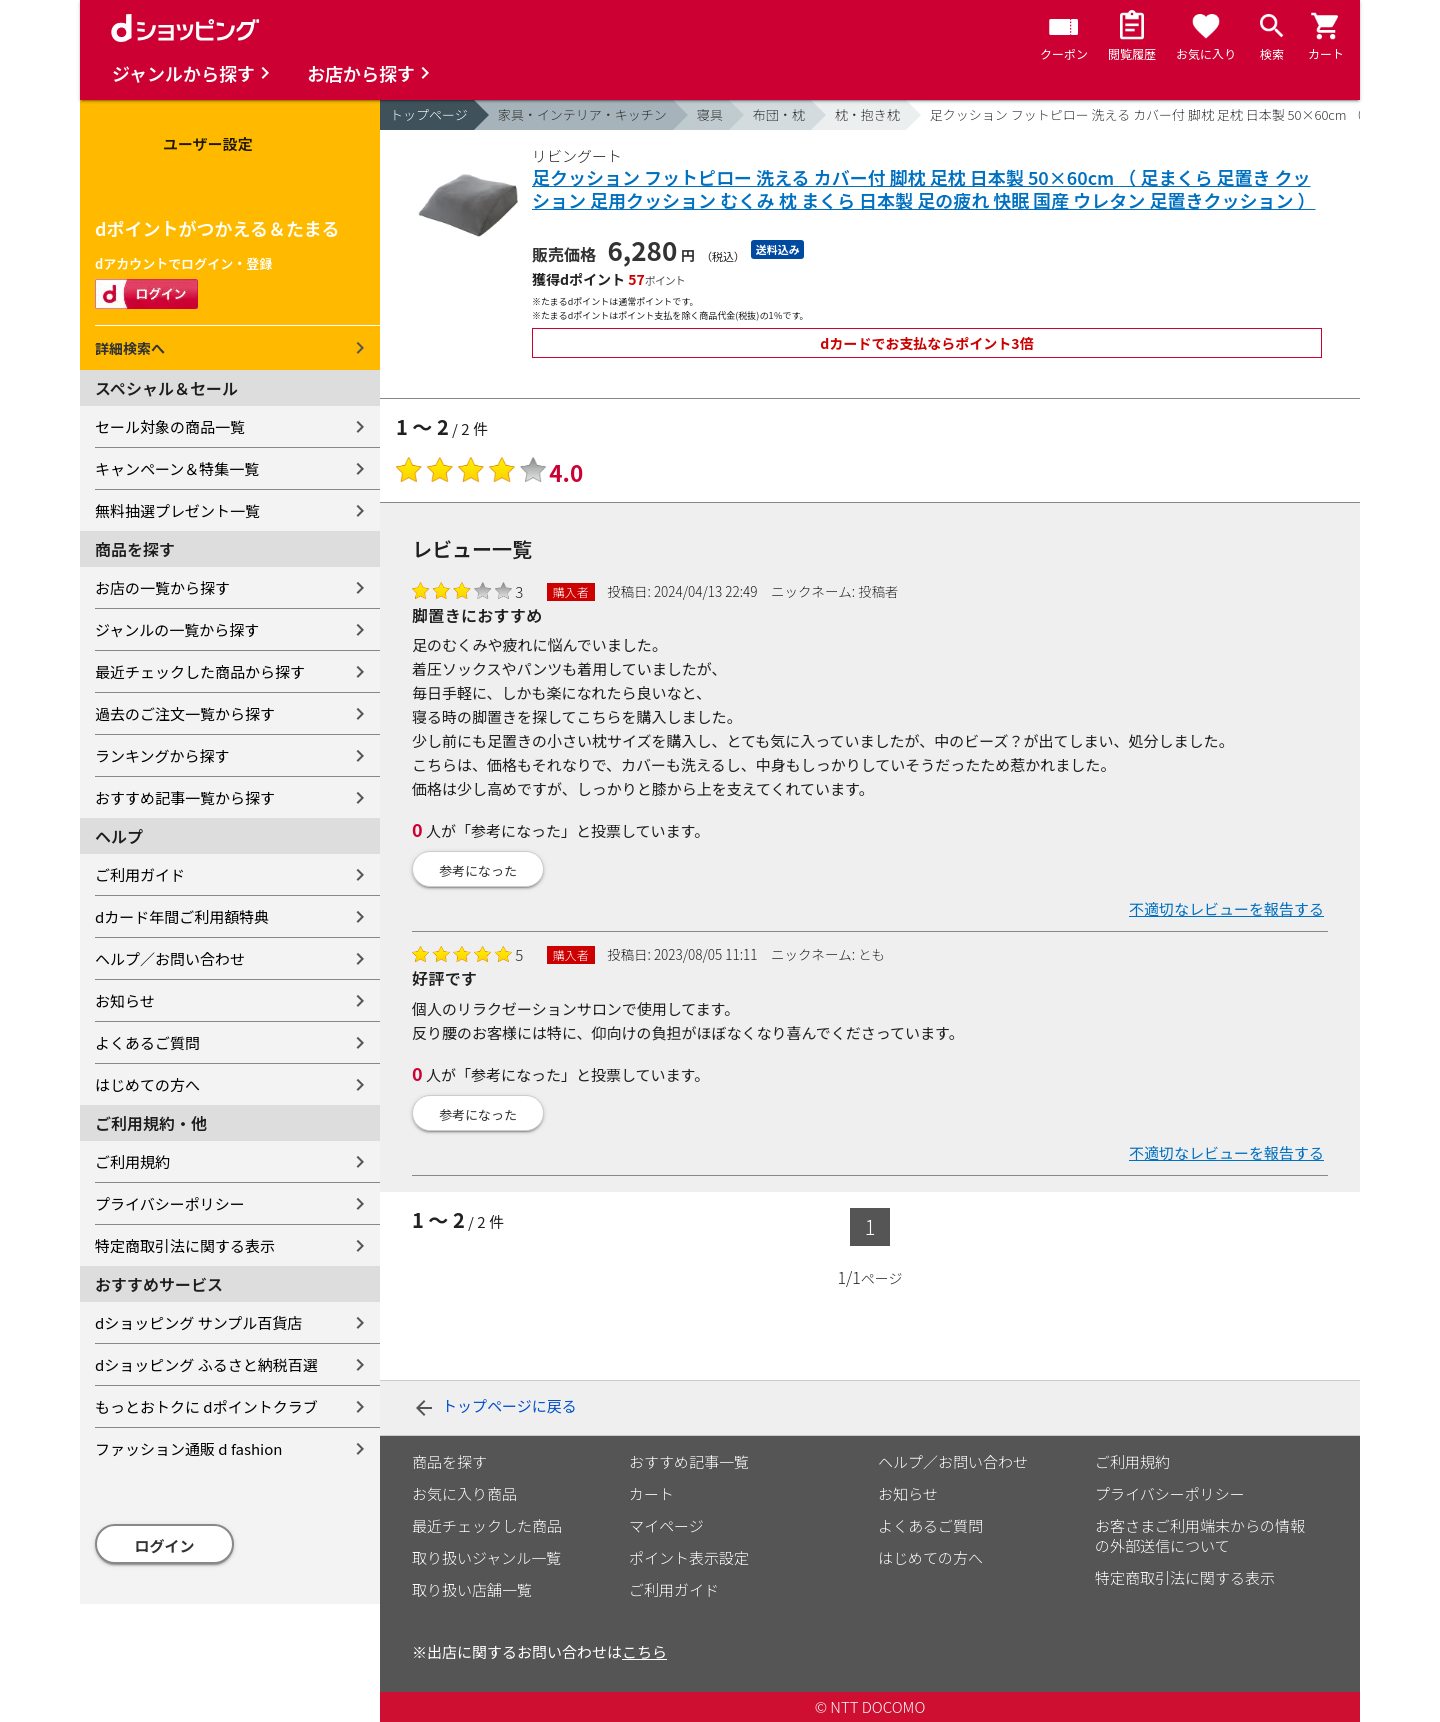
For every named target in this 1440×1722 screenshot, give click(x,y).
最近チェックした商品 (487, 1525)
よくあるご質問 (147, 1042)
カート (651, 1493)
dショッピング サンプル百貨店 (198, 1322)
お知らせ (125, 1000)
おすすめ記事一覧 (689, 1461)
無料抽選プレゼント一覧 (177, 510)
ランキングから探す (162, 755)
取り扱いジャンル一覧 (486, 1557)
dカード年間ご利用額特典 (182, 916)
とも (871, 954)
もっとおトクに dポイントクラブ (206, 1406)
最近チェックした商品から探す (200, 671)
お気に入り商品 (464, 1493)
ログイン (165, 1545)
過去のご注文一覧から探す (185, 713)
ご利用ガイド (140, 874)
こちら (644, 1651)
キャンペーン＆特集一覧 (177, 468)
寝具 (710, 114)
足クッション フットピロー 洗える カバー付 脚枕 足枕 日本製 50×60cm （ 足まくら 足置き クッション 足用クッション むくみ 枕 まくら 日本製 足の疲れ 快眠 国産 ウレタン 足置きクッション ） (923, 189)
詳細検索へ (130, 348)
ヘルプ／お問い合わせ (170, 958)
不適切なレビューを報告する (1226, 908)
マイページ (666, 1525)
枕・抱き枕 (867, 114)
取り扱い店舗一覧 (472, 1589)
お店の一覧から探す (162, 587)
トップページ (429, 114)
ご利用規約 (132, 1161)
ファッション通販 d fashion (188, 1448)
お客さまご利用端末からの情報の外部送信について (1200, 1535)
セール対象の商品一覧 (170, 426)
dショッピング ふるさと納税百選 (206, 1364)
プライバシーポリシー (170, 1203)
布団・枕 (779, 114)
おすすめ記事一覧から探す (185, 797)
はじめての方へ (147, 1084)
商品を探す (449, 1461)
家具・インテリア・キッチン (582, 114)
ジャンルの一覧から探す (177, 629)
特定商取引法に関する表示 (185, 1245)
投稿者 (878, 591)
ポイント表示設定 (689, 1557)
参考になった (478, 870)
